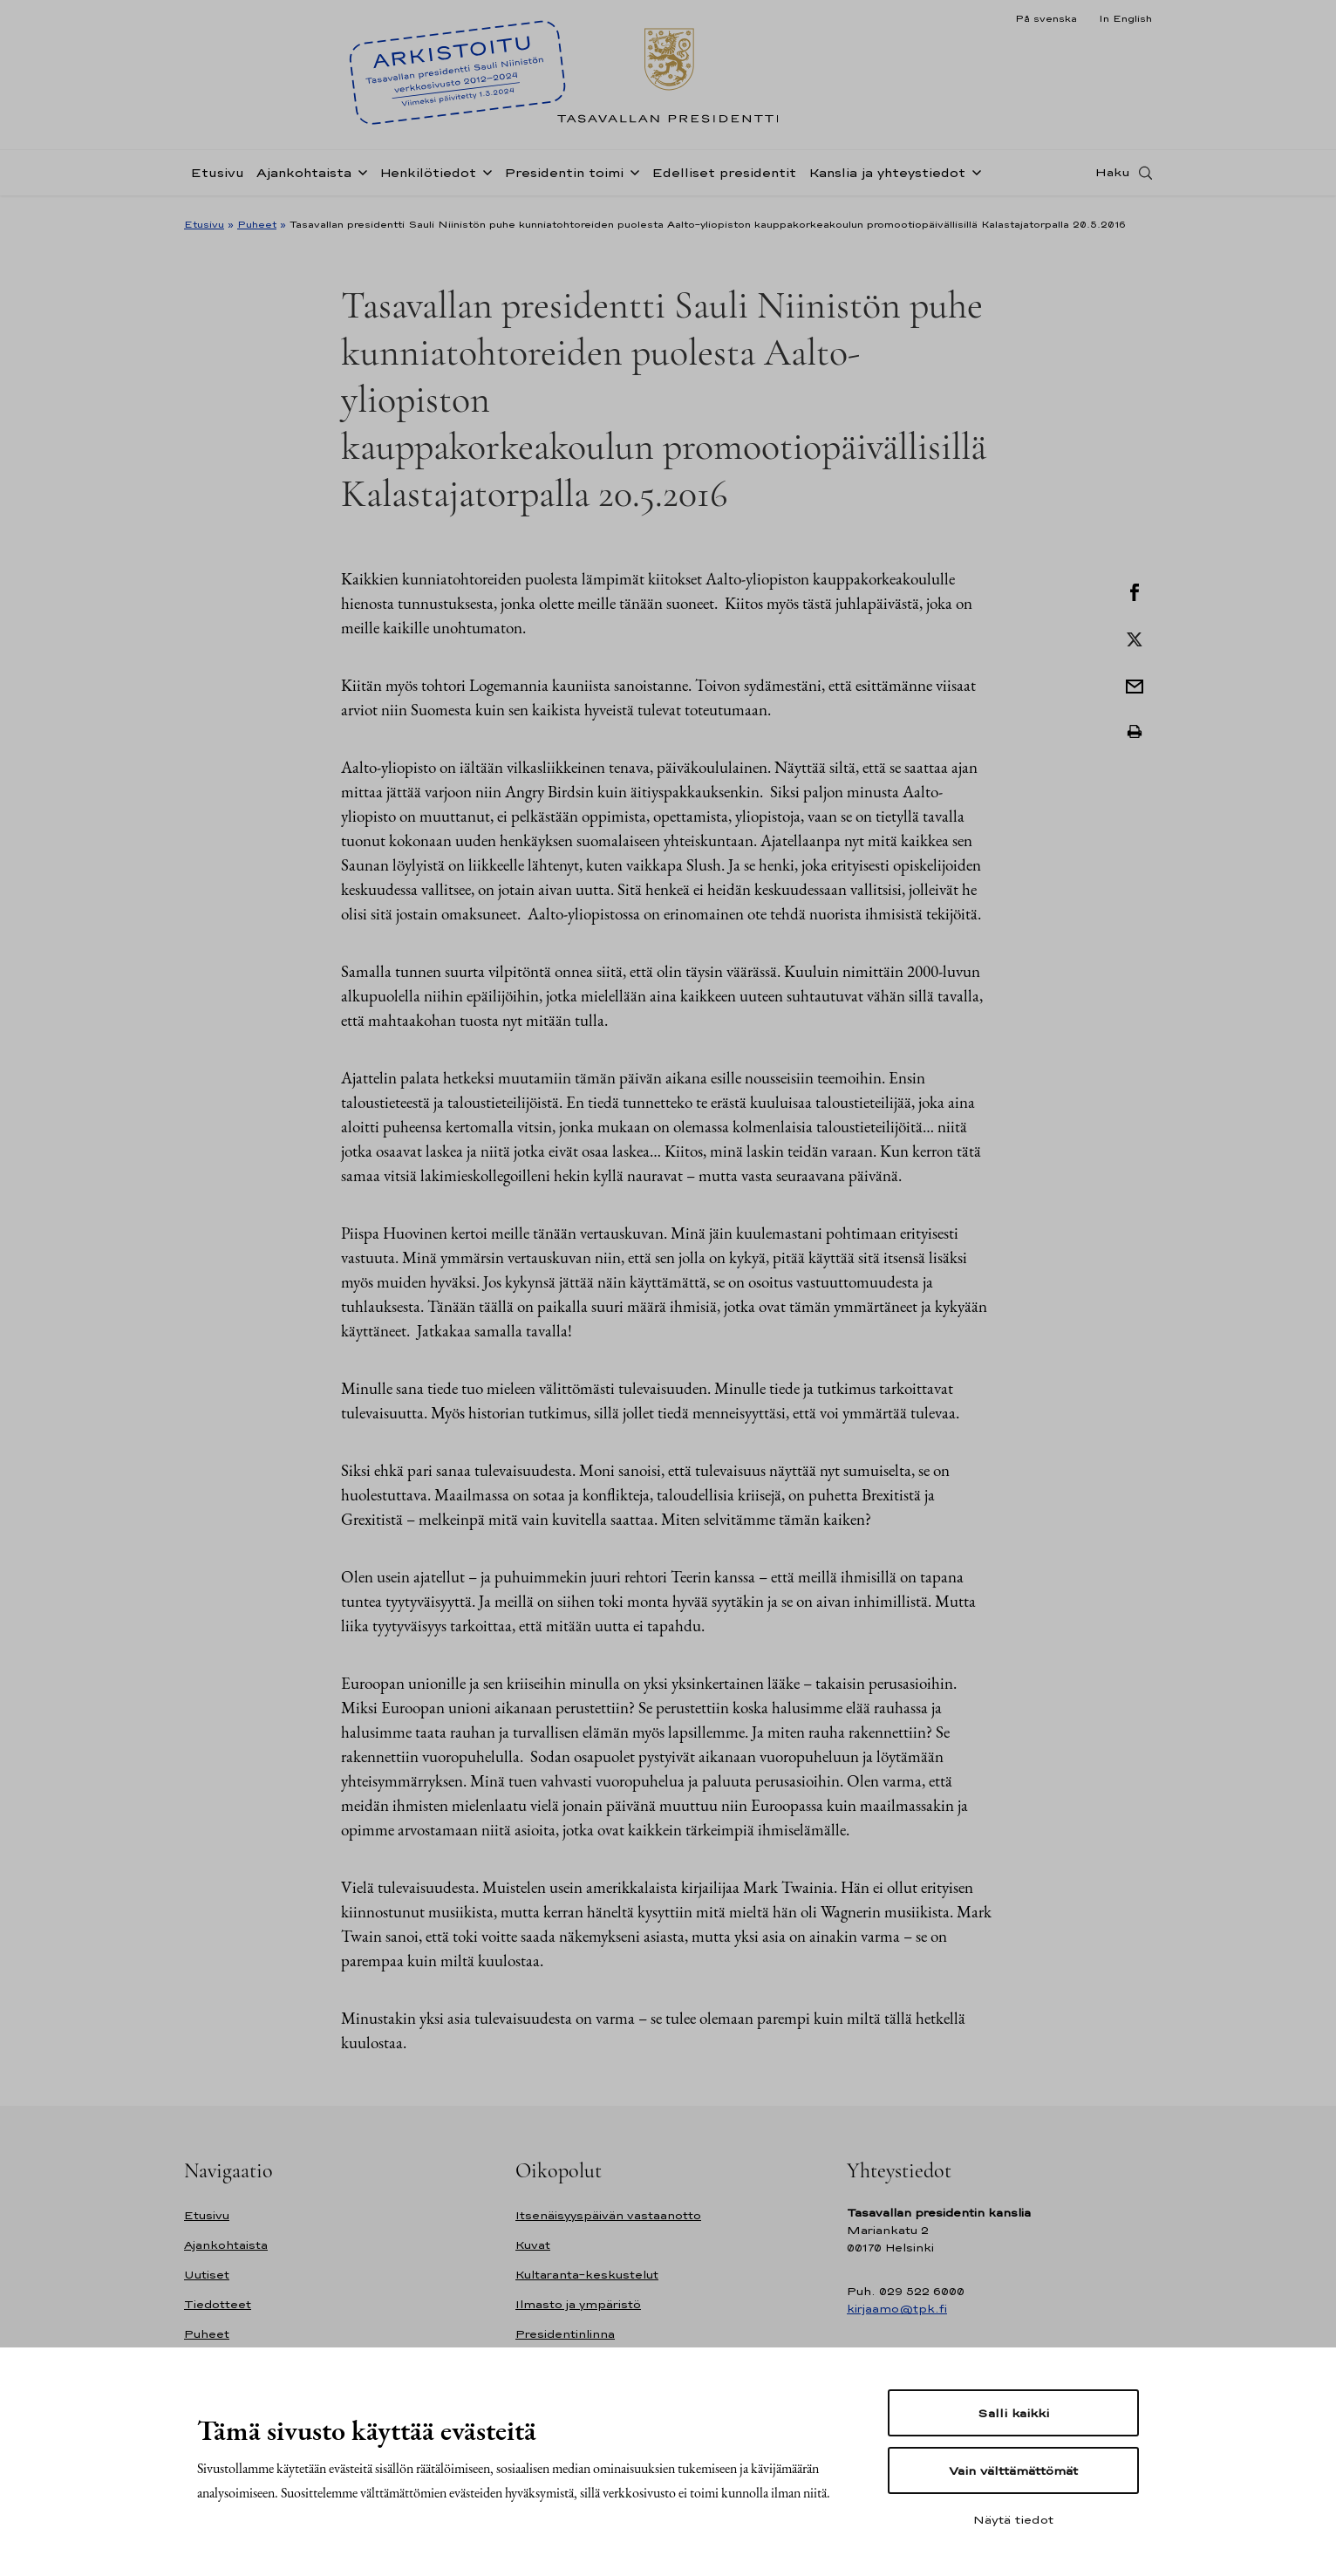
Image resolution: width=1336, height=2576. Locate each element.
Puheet (256, 224)
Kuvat (532, 2245)
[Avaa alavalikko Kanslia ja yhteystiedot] (973, 176)
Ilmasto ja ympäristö (578, 2304)
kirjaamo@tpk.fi (897, 2308)
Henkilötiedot (427, 177)
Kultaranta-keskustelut (586, 2274)
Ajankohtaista (303, 177)
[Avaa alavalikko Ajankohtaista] (359, 176)
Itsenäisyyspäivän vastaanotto (608, 2215)
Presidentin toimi (564, 177)
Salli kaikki (1013, 2413)
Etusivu (217, 177)
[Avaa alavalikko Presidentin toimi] (631, 176)
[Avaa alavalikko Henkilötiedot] (484, 176)
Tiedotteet (217, 2304)
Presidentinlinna (565, 2334)
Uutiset (206, 2274)
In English (1125, 18)
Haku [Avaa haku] (1112, 177)
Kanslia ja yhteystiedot (886, 177)
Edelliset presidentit (723, 177)
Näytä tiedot (1013, 2519)
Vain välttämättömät (1013, 2470)
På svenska (1046, 18)
